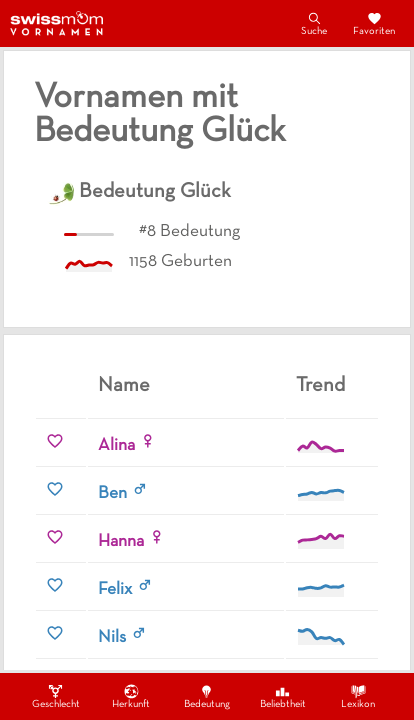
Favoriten (374, 23)
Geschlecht (56, 696)
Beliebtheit (283, 696)
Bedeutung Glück (155, 192)
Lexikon (358, 696)
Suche (314, 23)
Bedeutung (207, 696)
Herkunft (131, 696)
